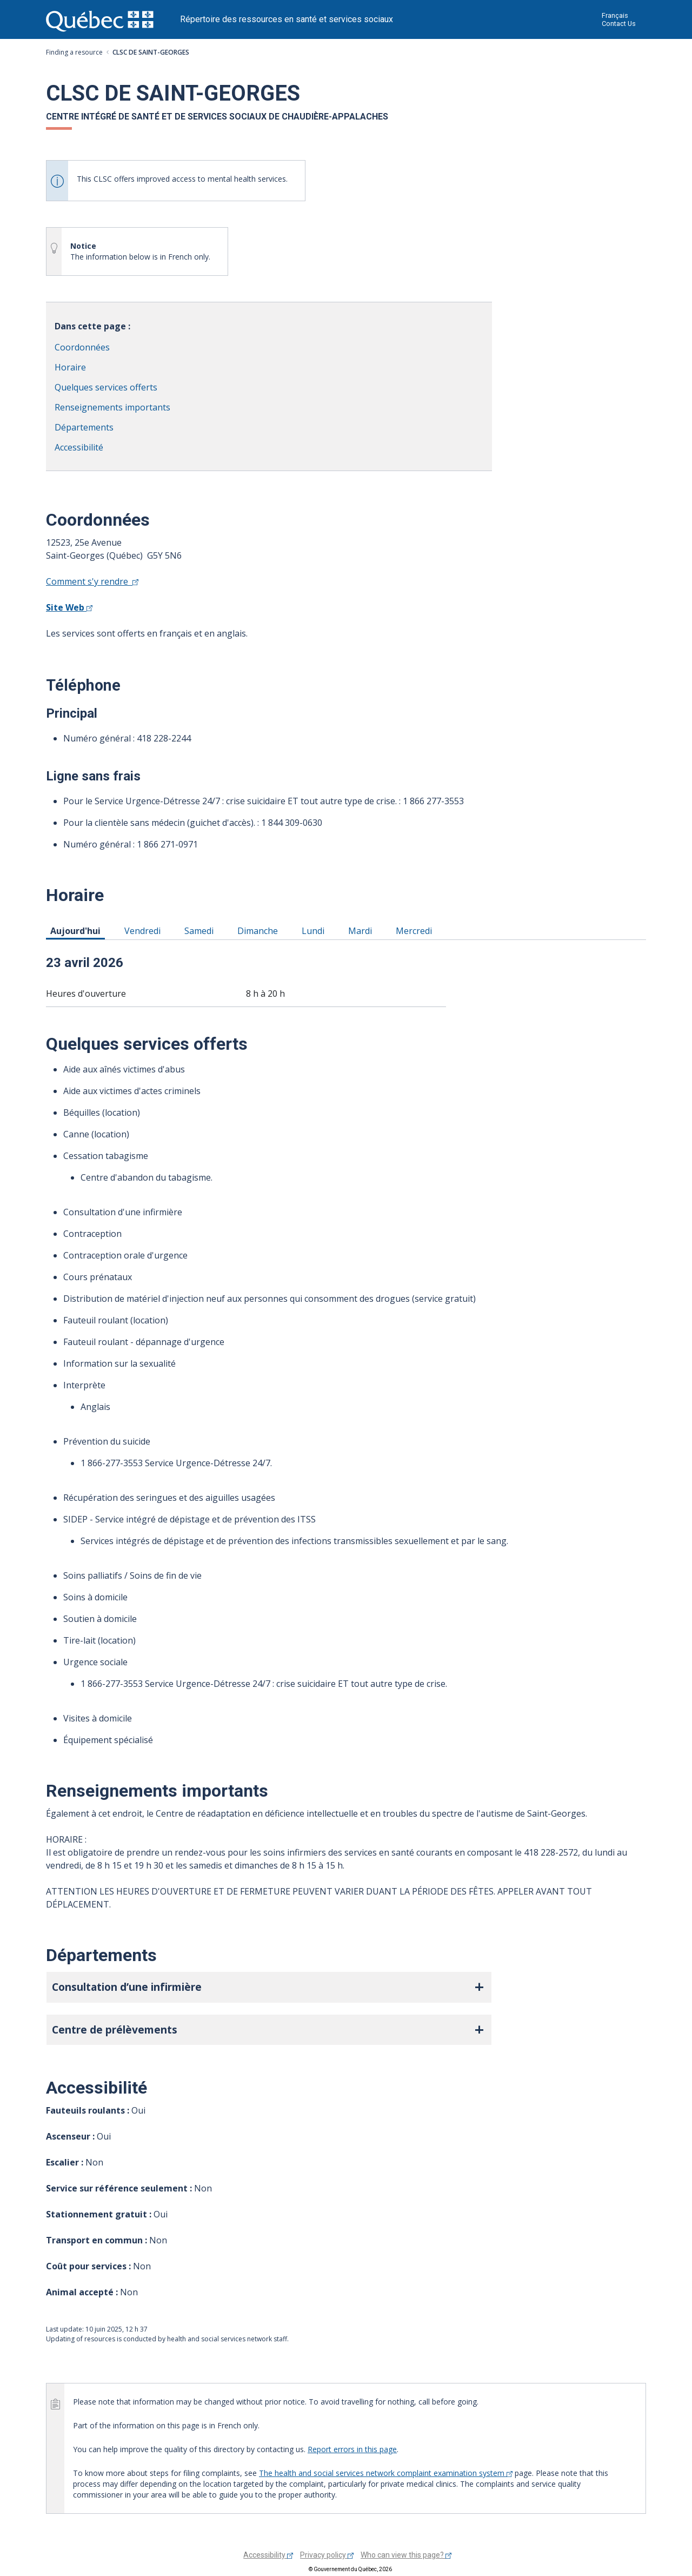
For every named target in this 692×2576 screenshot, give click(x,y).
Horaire (70, 367)
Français (615, 15)
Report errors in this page (352, 2449)
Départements (84, 427)
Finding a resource (74, 52)
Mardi (362, 930)
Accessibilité (79, 447)
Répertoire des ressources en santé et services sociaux (286, 19)
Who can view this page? (406, 2555)
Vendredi (144, 930)
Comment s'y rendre (92, 581)
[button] (269, 1987)
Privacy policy (327, 2555)
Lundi (315, 930)
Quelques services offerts (106, 387)
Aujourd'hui (77, 930)
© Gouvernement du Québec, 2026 (350, 2569)
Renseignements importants (112, 407)
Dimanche (259, 930)
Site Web (69, 607)
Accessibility (268, 2555)
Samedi (201, 930)
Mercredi (415, 930)
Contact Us (619, 23)
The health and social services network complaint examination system (386, 2473)
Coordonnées (82, 347)
